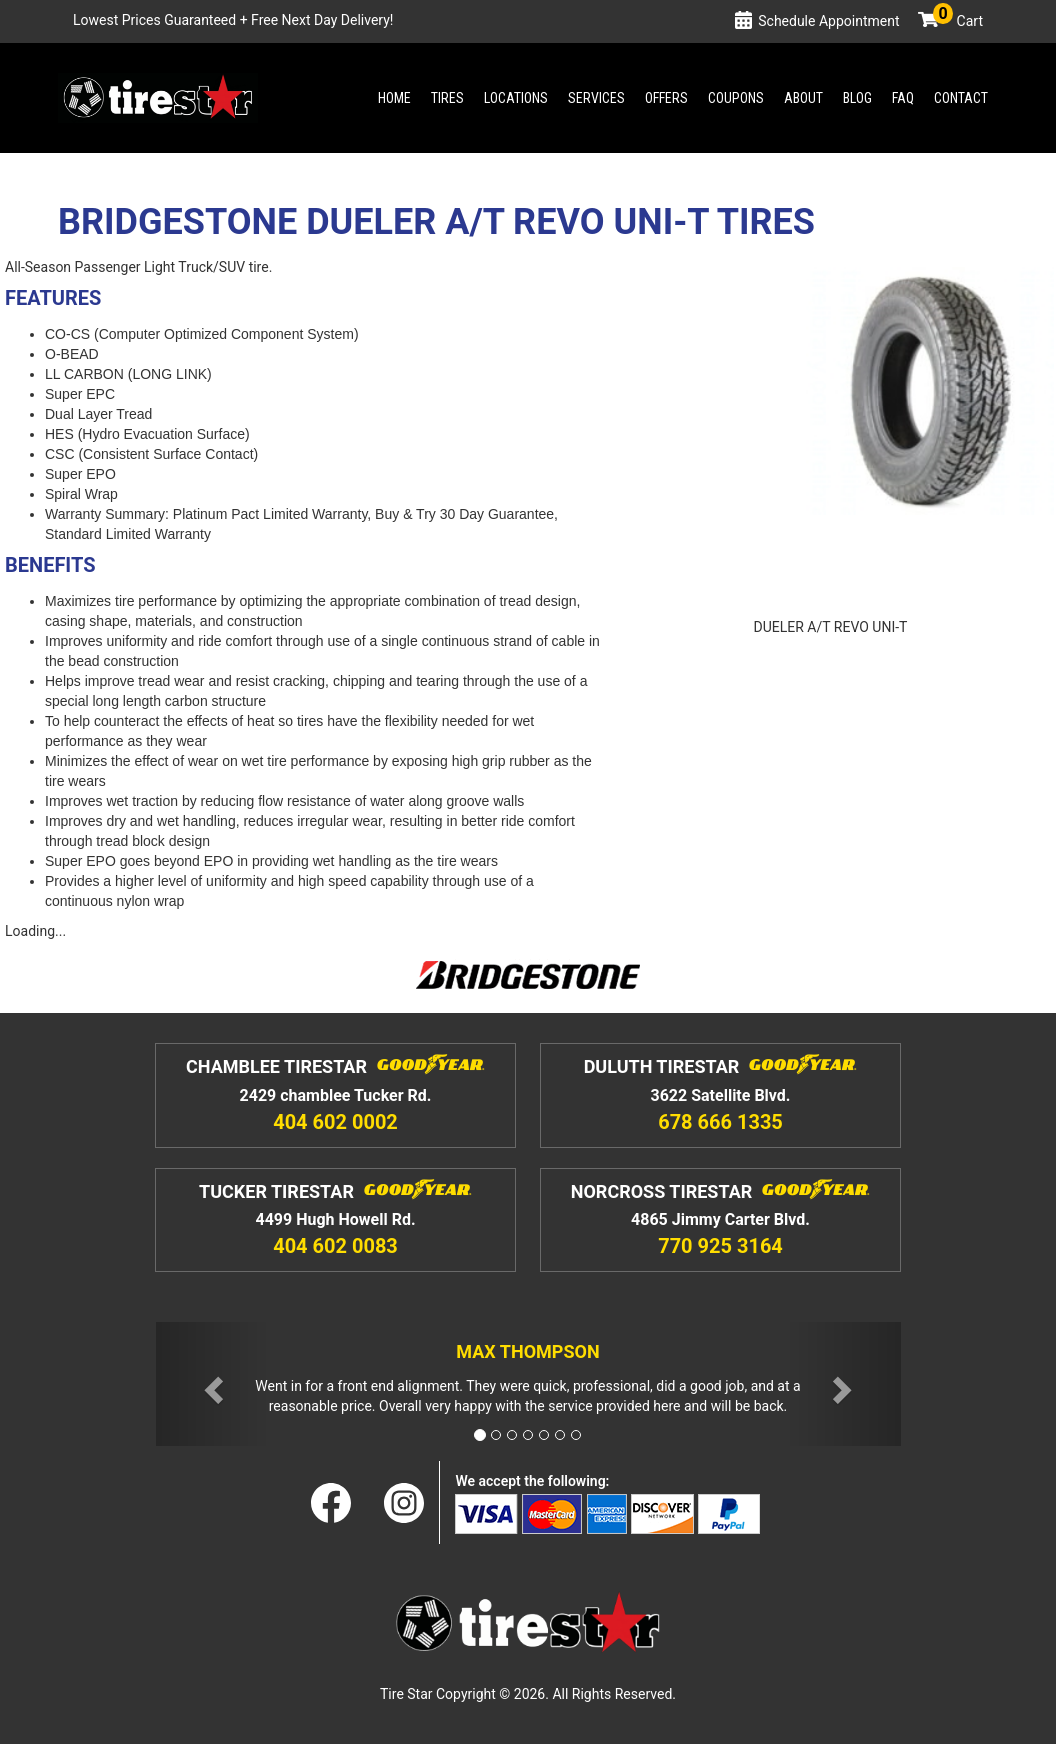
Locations (516, 98)
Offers (666, 98)
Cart (958, 21)
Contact (961, 98)
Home (394, 98)
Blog (857, 98)
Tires (447, 98)
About (803, 98)
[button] (212, 1384)
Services (596, 98)
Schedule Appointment (828, 21)
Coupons (736, 98)
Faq (903, 98)
